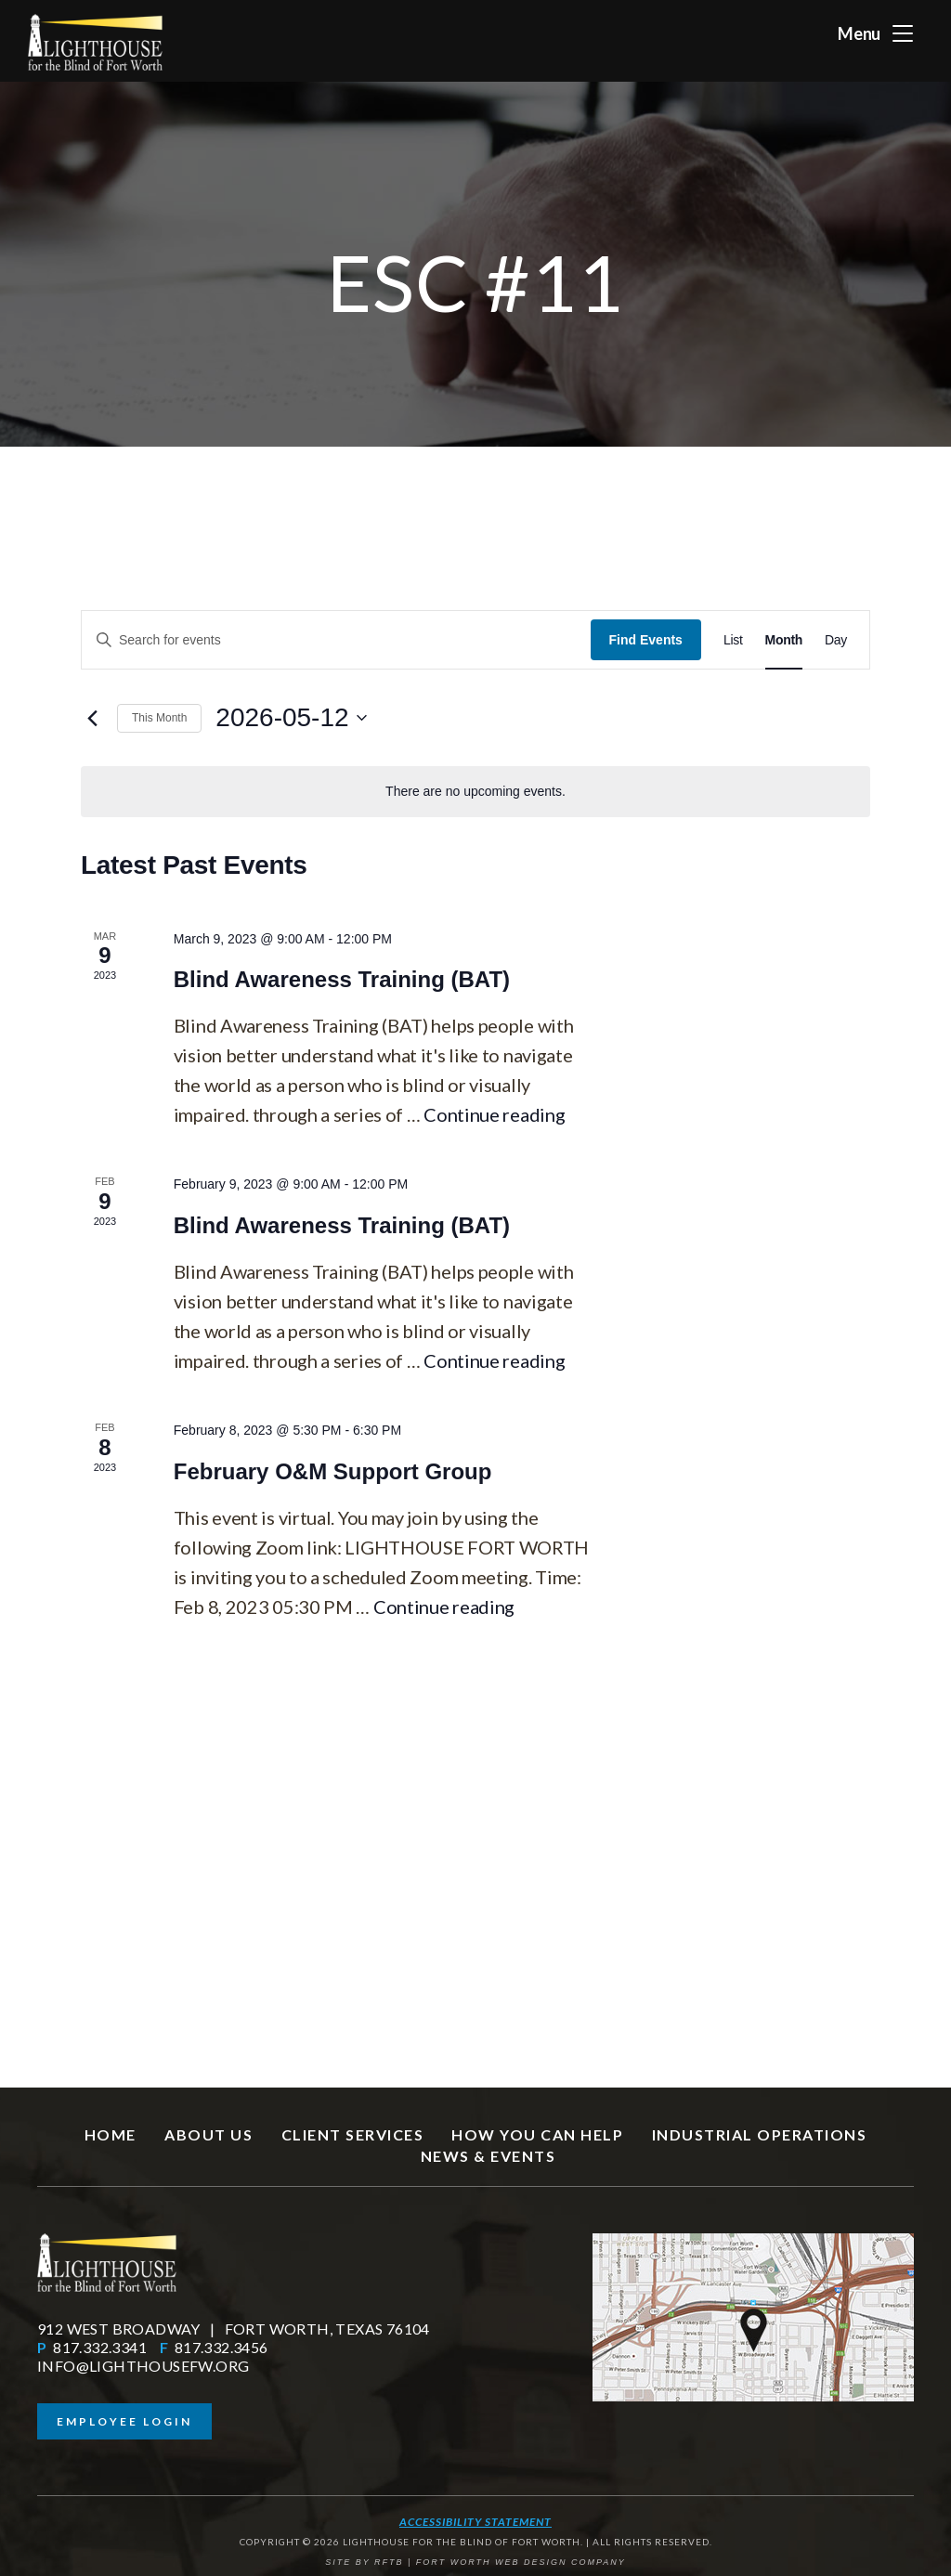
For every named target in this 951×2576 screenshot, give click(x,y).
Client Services (352, 2134)
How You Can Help (537, 2134)
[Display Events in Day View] (836, 640)
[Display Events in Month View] (783, 640)
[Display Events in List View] (733, 640)
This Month (159, 717)
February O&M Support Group (333, 1471)
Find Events (646, 639)
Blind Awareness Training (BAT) (342, 979)
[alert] (475, 791)
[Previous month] (92, 718)
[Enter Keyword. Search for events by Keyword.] (336, 640)
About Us (208, 2134)
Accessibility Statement (475, 2522)
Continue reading (494, 1114)
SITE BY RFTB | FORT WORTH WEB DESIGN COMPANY (475, 2562)
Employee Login (124, 2421)
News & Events (488, 2156)
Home (111, 2134)
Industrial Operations (759, 2134)
